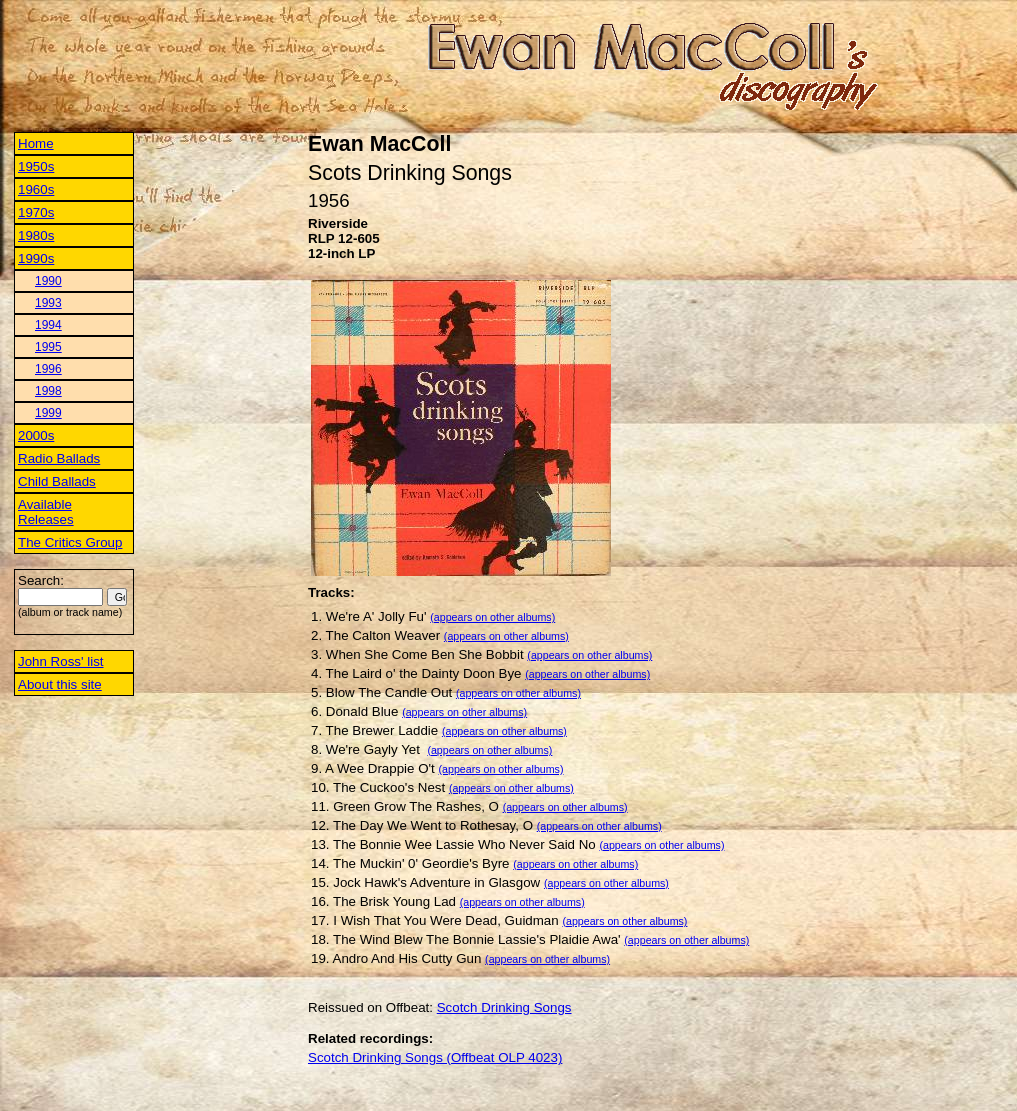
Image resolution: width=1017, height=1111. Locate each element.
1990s (36, 258)
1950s (36, 166)
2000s (36, 435)
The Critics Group (70, 542)
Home (36, 143)
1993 (48, 303)
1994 (48, 325)
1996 (48, 369)
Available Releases (46, 512)
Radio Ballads (59, 458)
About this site (60, 684)
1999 (48, 413)
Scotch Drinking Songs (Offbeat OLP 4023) (435, 1057)
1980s (36, 235)
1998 (48, 391)
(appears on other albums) (492, 617)
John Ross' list (61, 661)
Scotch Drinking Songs (504, 1007)
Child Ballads (57, 481)
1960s (36, 189)
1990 (48, 281)
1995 (48, 347)
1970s (36, 212)
